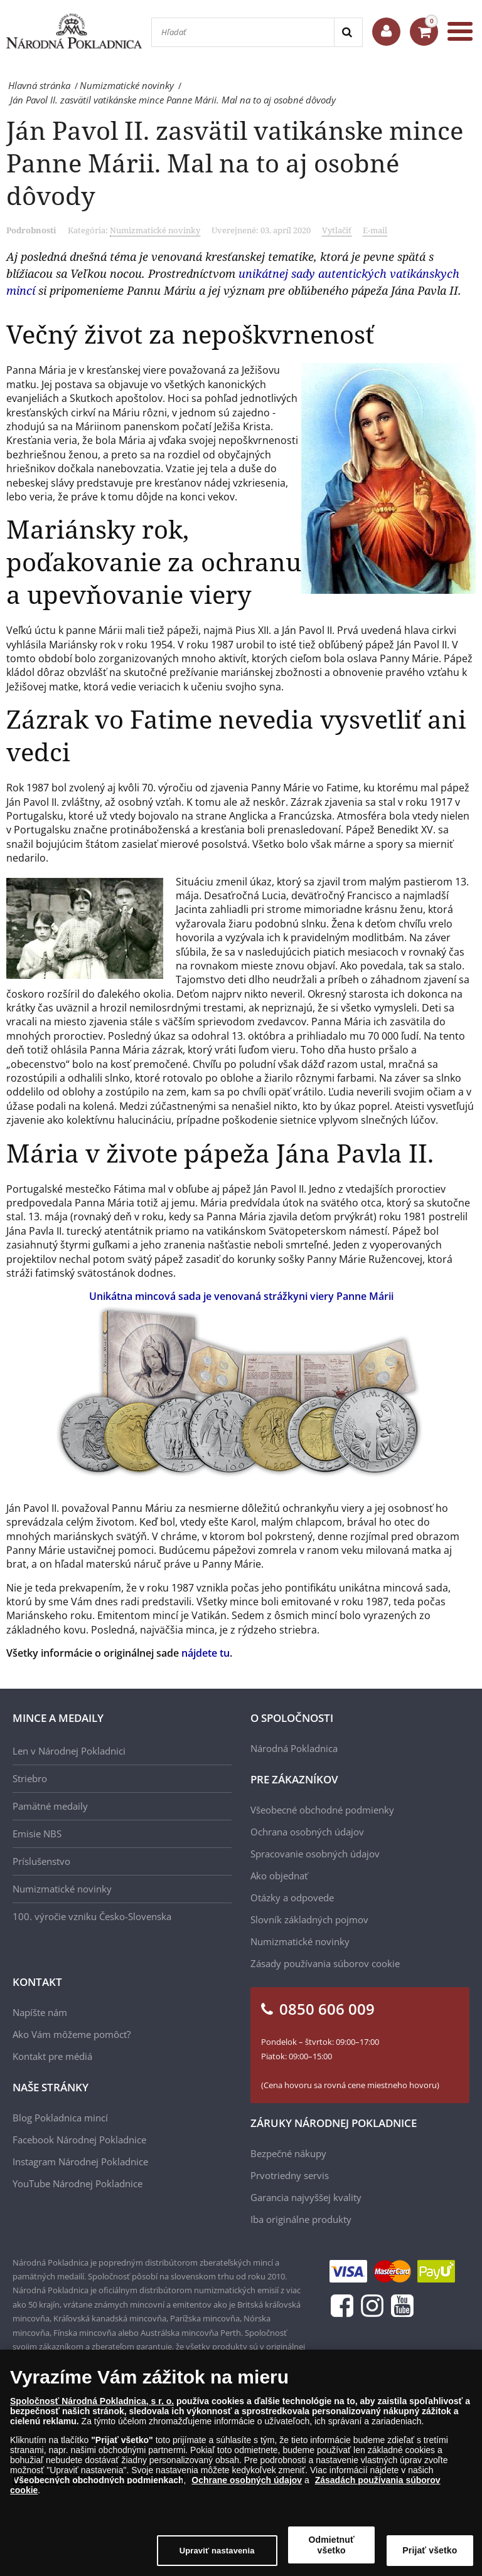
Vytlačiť (336, 230)
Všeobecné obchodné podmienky (322, 1809)
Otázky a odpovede (292, 1897)
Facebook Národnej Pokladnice (79, 2139)
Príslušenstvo (41, 1861)
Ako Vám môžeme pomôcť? (72, 2034)
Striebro (30, 1778)
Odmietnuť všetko (332, 2545)
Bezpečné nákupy (288, 2153)
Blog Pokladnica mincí (60, 2117)
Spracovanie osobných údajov (315, 1853)
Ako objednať (279, 1875)
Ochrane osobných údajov (246, 2480)
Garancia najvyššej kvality (306, 2197)
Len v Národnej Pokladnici (69, 1751)
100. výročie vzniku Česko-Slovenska (92, 1916)
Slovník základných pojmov (309, 1919)
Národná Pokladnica (294, 1748)
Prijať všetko (429, 2550)
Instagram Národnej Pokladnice (80, 2161)
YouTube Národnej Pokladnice (77, 2183)
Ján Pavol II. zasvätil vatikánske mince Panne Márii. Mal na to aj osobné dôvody (234, 163)
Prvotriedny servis (289, 2175)
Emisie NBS (37, 1833)
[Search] (348, 32)
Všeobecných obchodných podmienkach (98, 2480)
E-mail (375, 230)
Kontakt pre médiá (52, 2056)
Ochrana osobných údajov (307, 1831)
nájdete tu (205, 1653)
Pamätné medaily (50, 1806)
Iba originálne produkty (300, 2219)
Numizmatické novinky (155, 230)
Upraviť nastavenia (217, 2550)
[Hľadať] (243, 32)
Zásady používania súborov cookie (325, 1963)
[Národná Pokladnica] (74, 31)
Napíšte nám (40, 2012)
